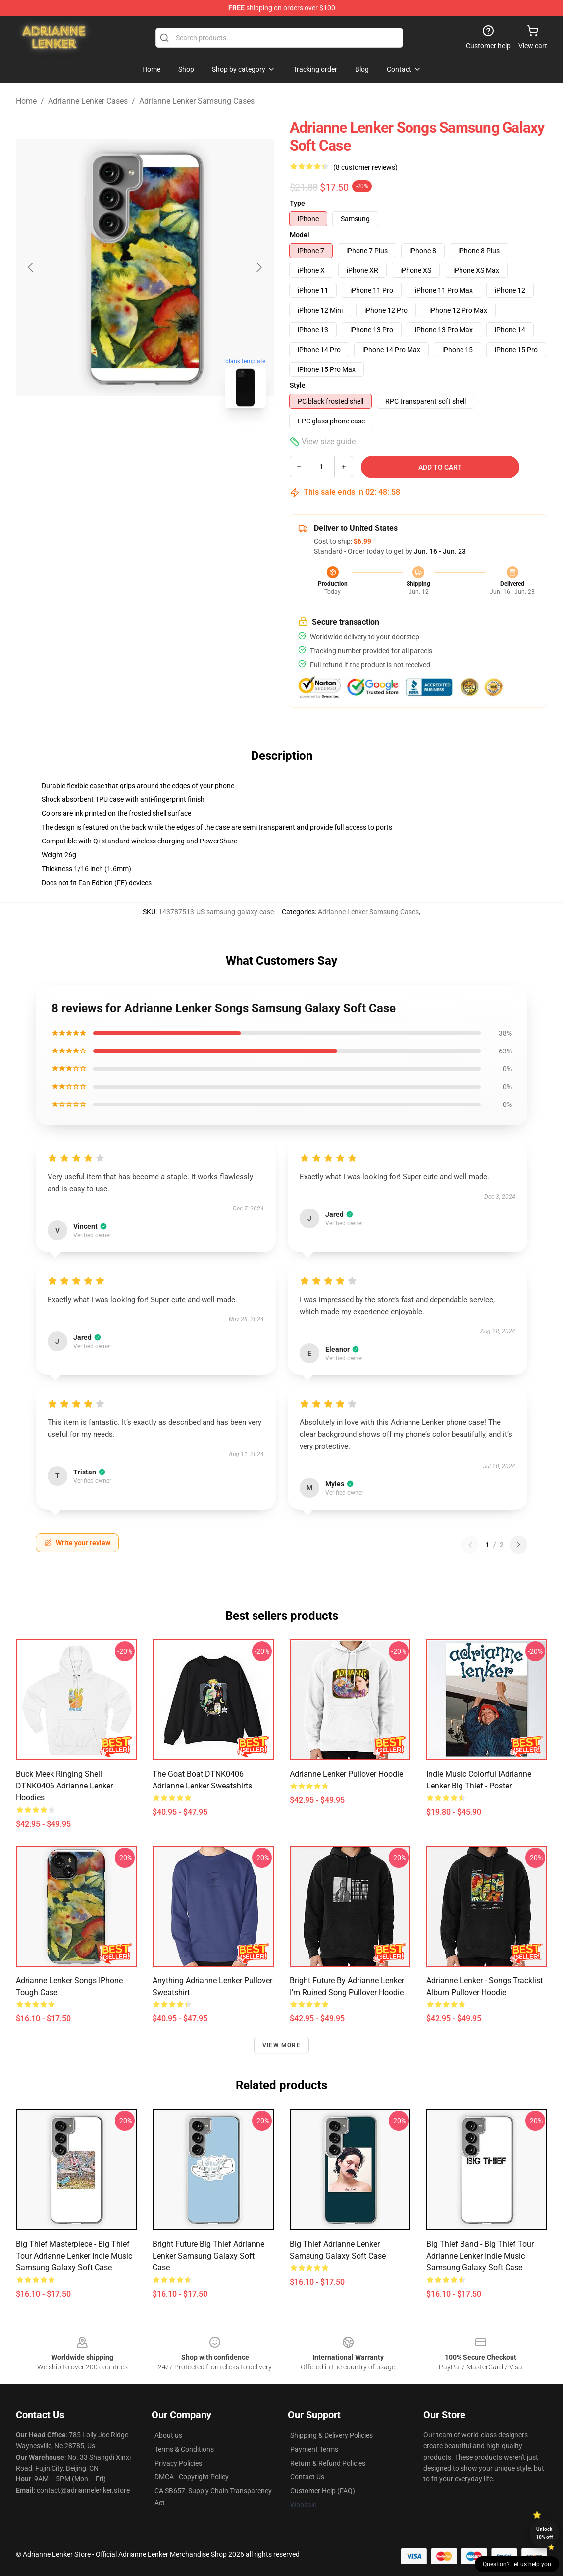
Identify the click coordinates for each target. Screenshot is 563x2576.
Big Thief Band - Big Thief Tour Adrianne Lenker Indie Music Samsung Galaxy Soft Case (480, 2255)
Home (26, 100)
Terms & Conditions (184, 2449)
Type (297, 203)
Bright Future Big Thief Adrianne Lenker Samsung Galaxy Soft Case (208, 2255)
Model (299, 235)
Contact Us (307, 2477)
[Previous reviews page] (470, 1545)
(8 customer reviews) (365, 167)
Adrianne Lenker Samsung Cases (197, 100)
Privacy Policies (178, 2463)
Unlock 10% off (544, 2533)
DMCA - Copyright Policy (191, 2477)
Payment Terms (314, 2449)
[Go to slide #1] (119, 438)
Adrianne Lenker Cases (88, 100)
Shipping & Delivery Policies (331, 2435)
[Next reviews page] (518, 1545)
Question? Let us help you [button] (517, 2564)
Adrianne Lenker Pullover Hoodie (346, 1774)
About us (168, 2435)
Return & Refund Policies (327, 2463)
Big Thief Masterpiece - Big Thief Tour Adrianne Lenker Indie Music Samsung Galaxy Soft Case (74, 2255)
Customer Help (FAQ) (322, 2491)
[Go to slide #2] (171, 438)
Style (298, 385)
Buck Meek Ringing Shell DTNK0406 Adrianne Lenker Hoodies (64, 1785)
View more (281, 2045)
